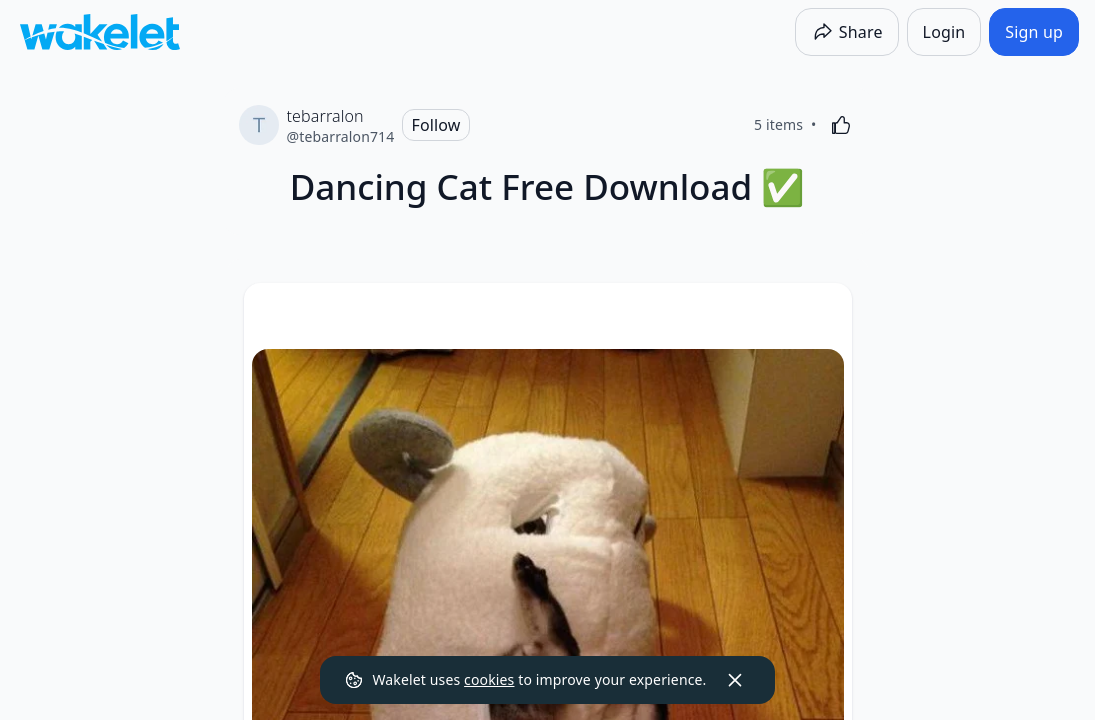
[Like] (841, 125)
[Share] (847, 32)
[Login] (944, 32)
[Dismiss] (735, 680)
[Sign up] (1034, 32)
